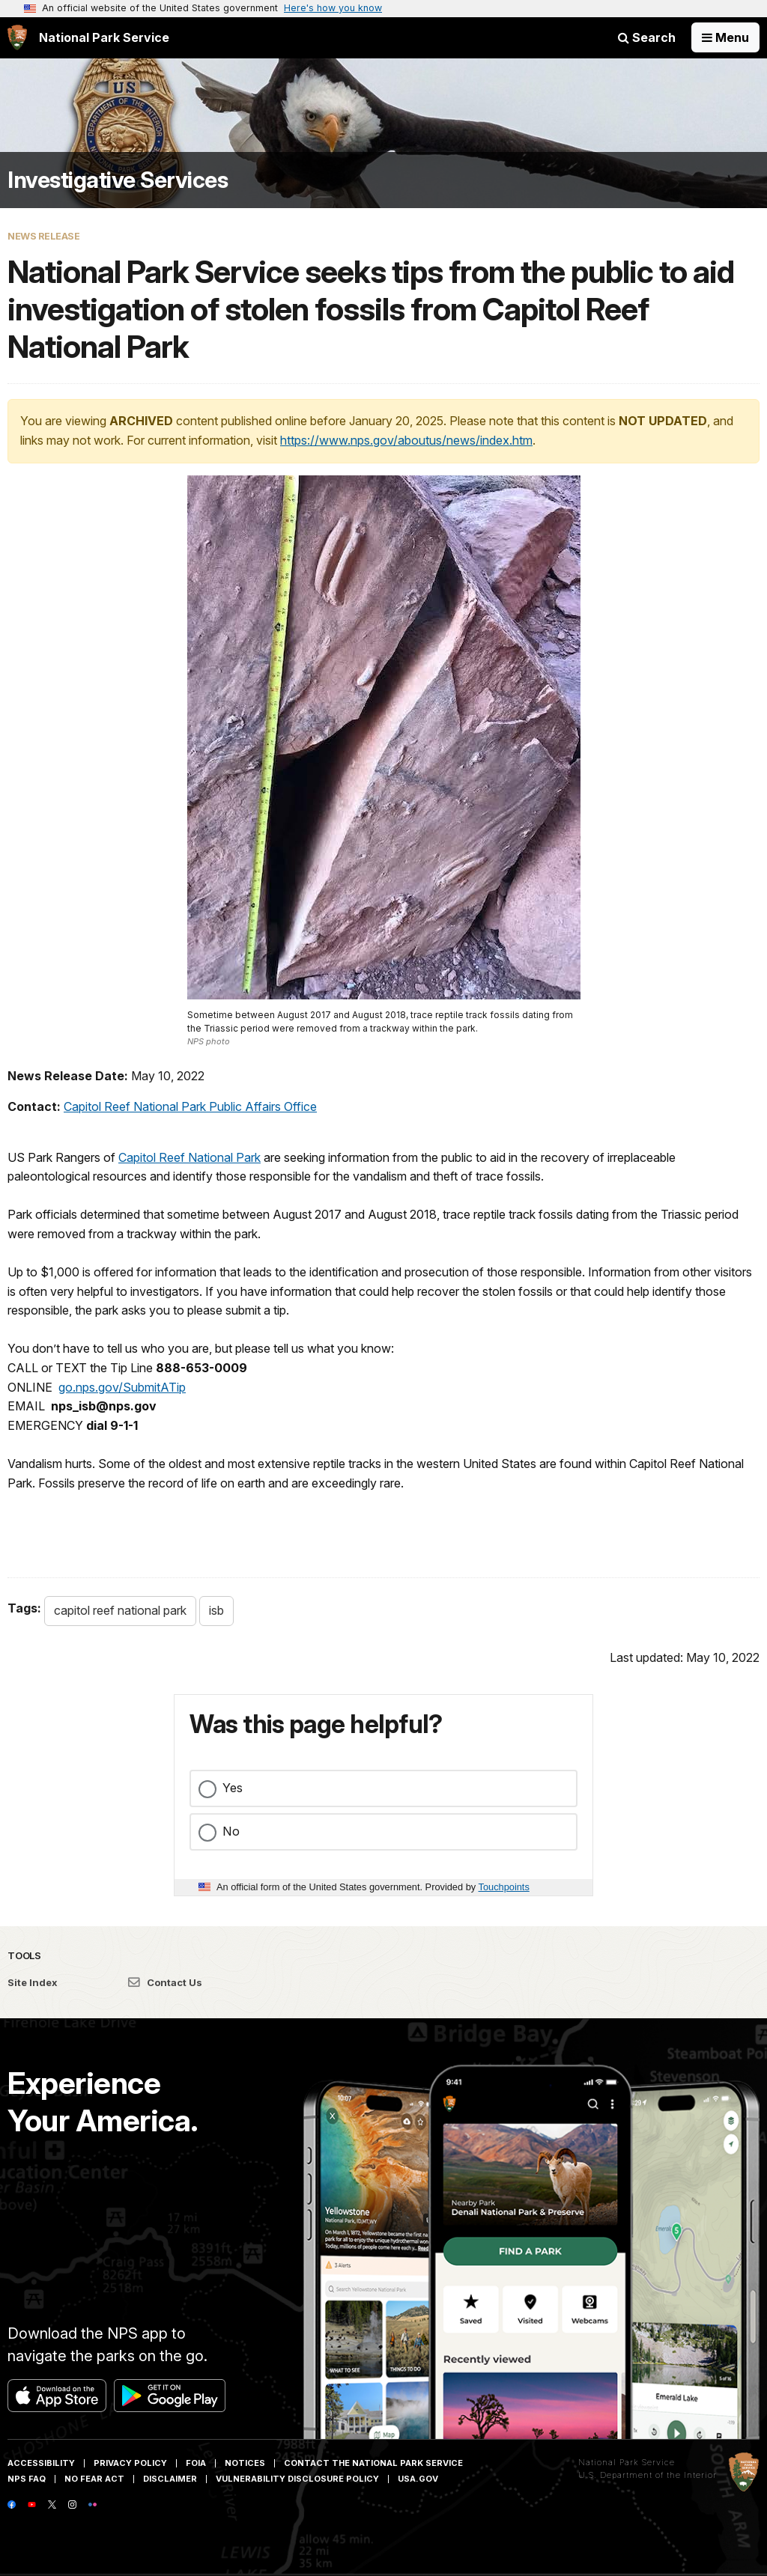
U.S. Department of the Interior (647, 2475)
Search (647, 37)
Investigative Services (117, 180)
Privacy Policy (130, 2463)
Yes (232, 1787)
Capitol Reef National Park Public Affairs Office (190, 1106)
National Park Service (626, 2462)
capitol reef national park (120, 1610)
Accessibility (41, 2463)
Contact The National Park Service (373, 2463)
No (231, 1831)
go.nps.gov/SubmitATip (122, 1387)
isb (216, 1610)
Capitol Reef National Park (189, 1157)
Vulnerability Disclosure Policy (297, 2478)
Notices (245, 2463)
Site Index (32, 1982)
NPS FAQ (26, 2478)
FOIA (196, 2463)
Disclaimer (170, 2478)
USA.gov (418, 2478)
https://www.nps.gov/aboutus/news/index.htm (406, 440)
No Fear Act (94, 2478)
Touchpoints (504, 1887)
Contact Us (165, 1982)
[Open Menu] (725, 37)
